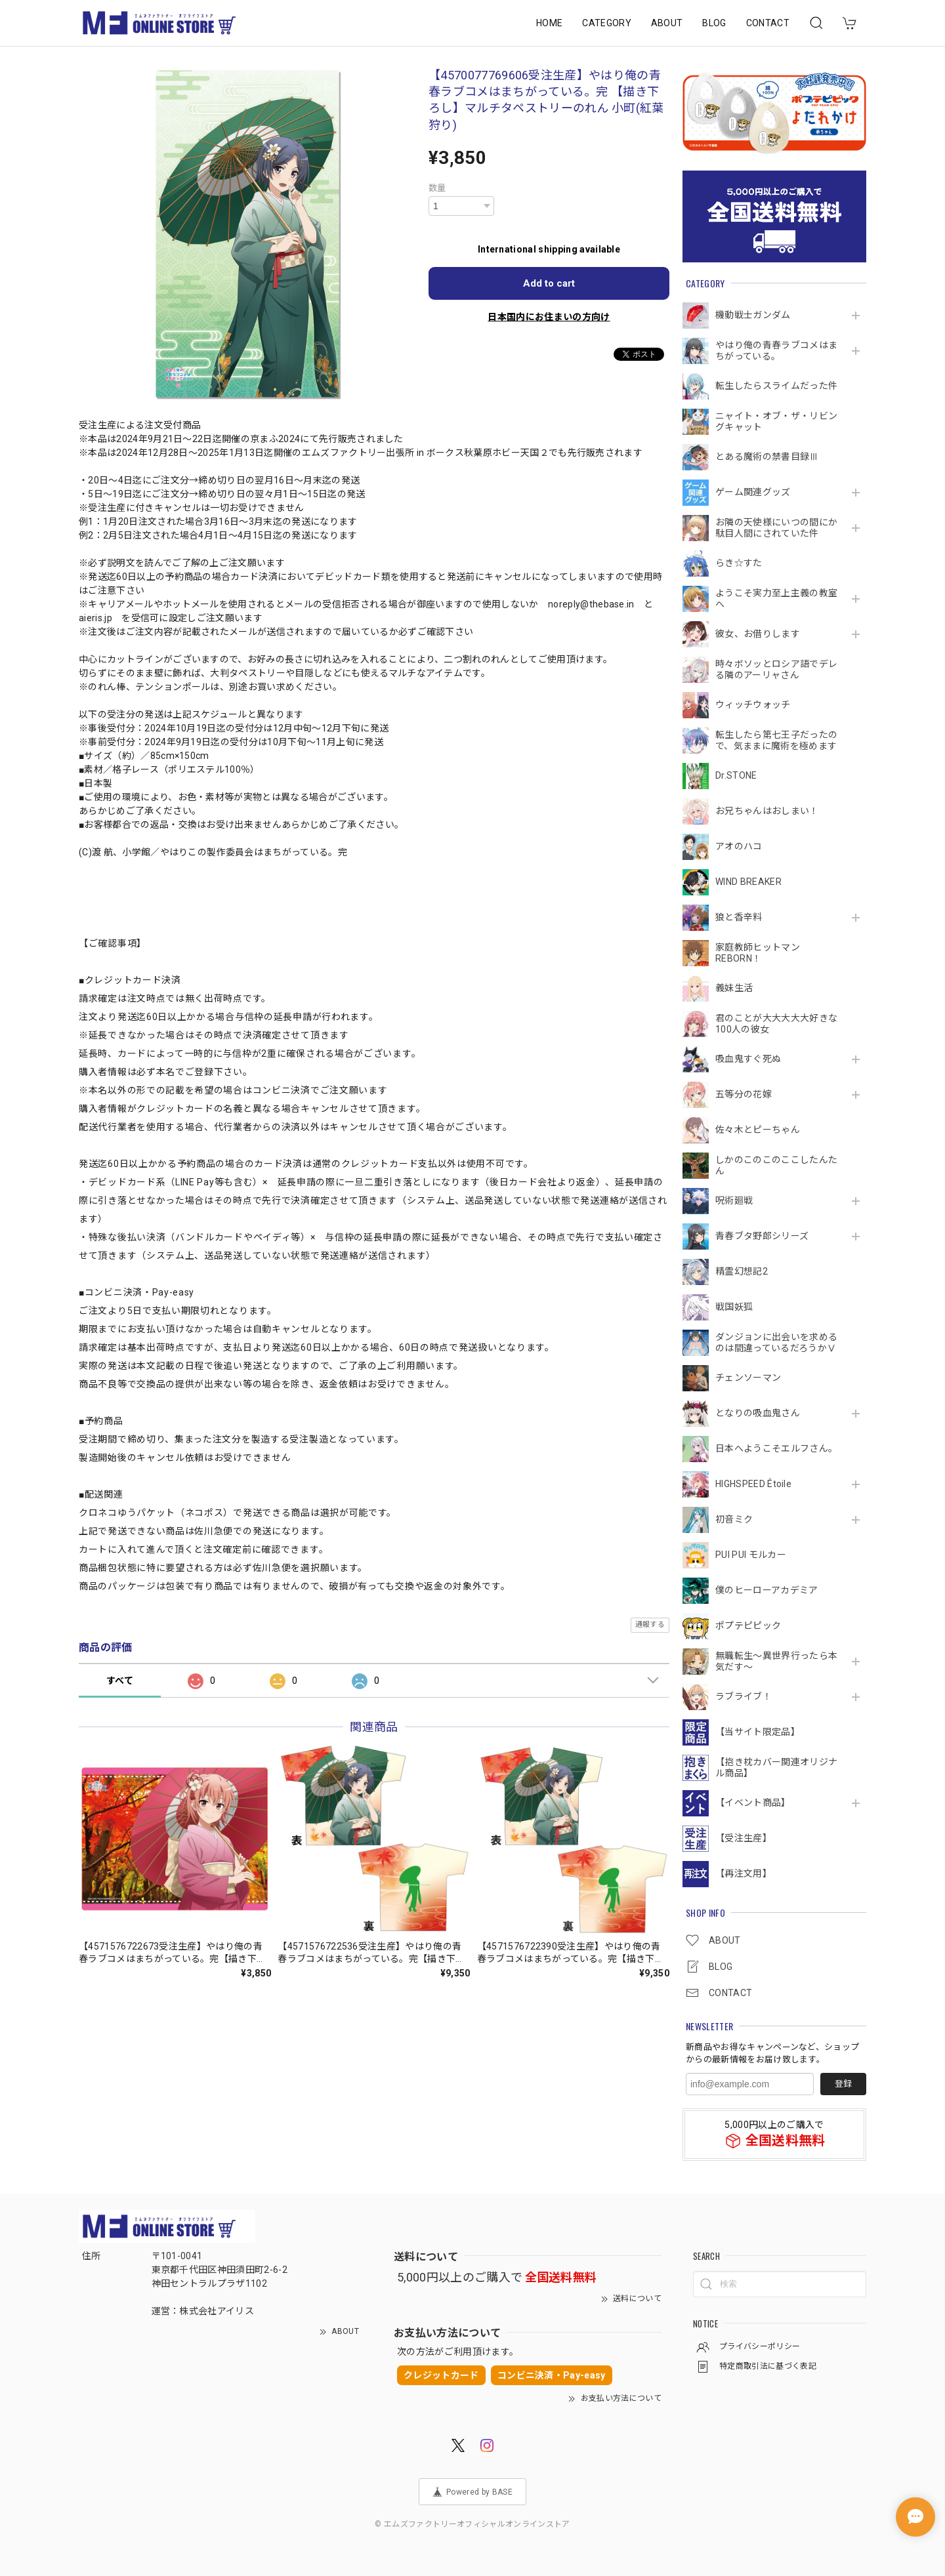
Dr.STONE (736, 775)
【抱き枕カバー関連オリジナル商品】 (776, 1767)
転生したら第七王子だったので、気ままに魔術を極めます (776, 740)
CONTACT (767, 23)
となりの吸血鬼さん (757, 1413)
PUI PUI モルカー (750, 1554)
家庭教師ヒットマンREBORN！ (757, 953)
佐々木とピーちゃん (757, 1129)
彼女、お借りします (757, 633)
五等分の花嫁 (743, 1094)
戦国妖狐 (734, 1306)
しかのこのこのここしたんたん (776, 1165)
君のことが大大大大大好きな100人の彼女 (776, 1023)
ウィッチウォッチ (753, 704)
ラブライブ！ (743, 1696)
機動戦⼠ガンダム (753, 315)
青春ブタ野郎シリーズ (761, 1236)
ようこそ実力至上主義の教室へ (776, 598)
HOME (549, 23)
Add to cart (549, 283)
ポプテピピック (748, 1625)
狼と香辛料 (739, 917)
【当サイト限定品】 (757, 1732)
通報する (650, 1624)
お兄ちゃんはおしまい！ (767, 811)
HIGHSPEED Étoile (753, 1484)
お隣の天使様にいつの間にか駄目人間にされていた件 (776, 528)
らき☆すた (739, 563)
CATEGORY (606, 23)
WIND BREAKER (748, 881)
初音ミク (734, 1519)
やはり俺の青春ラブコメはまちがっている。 (776, 350)
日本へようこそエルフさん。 (776, 1448)
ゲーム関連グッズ (753, 492)
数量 (437, 188)
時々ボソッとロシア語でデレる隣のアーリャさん (776, 669)
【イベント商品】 (753, 1802)
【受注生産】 (743, 1838)
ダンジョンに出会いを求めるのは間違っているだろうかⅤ (776, 1342)
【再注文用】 (743, 1873)
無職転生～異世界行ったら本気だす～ (776, 1661)
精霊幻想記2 (741, 1271)
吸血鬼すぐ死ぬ (748, 1058)
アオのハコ (739, 846)
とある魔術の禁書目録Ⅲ (771, 456)
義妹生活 (734, 988)
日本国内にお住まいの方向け (549, 317)
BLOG (714, 23)
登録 (843, 2084)
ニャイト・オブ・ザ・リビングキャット (776, 421)
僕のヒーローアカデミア (766, 1590)
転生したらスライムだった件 (776, 385)
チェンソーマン (748, 1377)
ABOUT (667, 23)
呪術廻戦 (734, 1200)
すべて (119, 1680)
